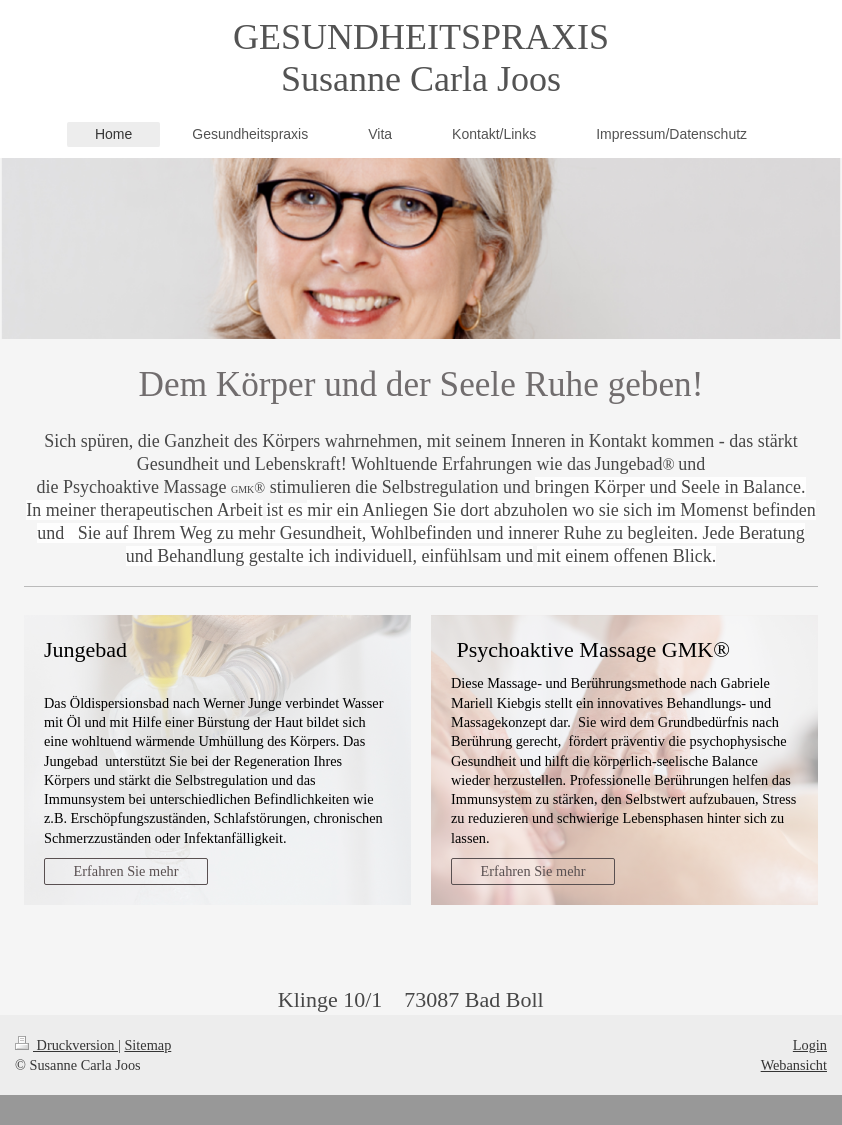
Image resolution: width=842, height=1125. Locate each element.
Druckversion (66, 1045)
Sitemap (147, 1045)
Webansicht (794, 1065)
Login (810, 1045)
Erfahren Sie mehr (126, 871)
